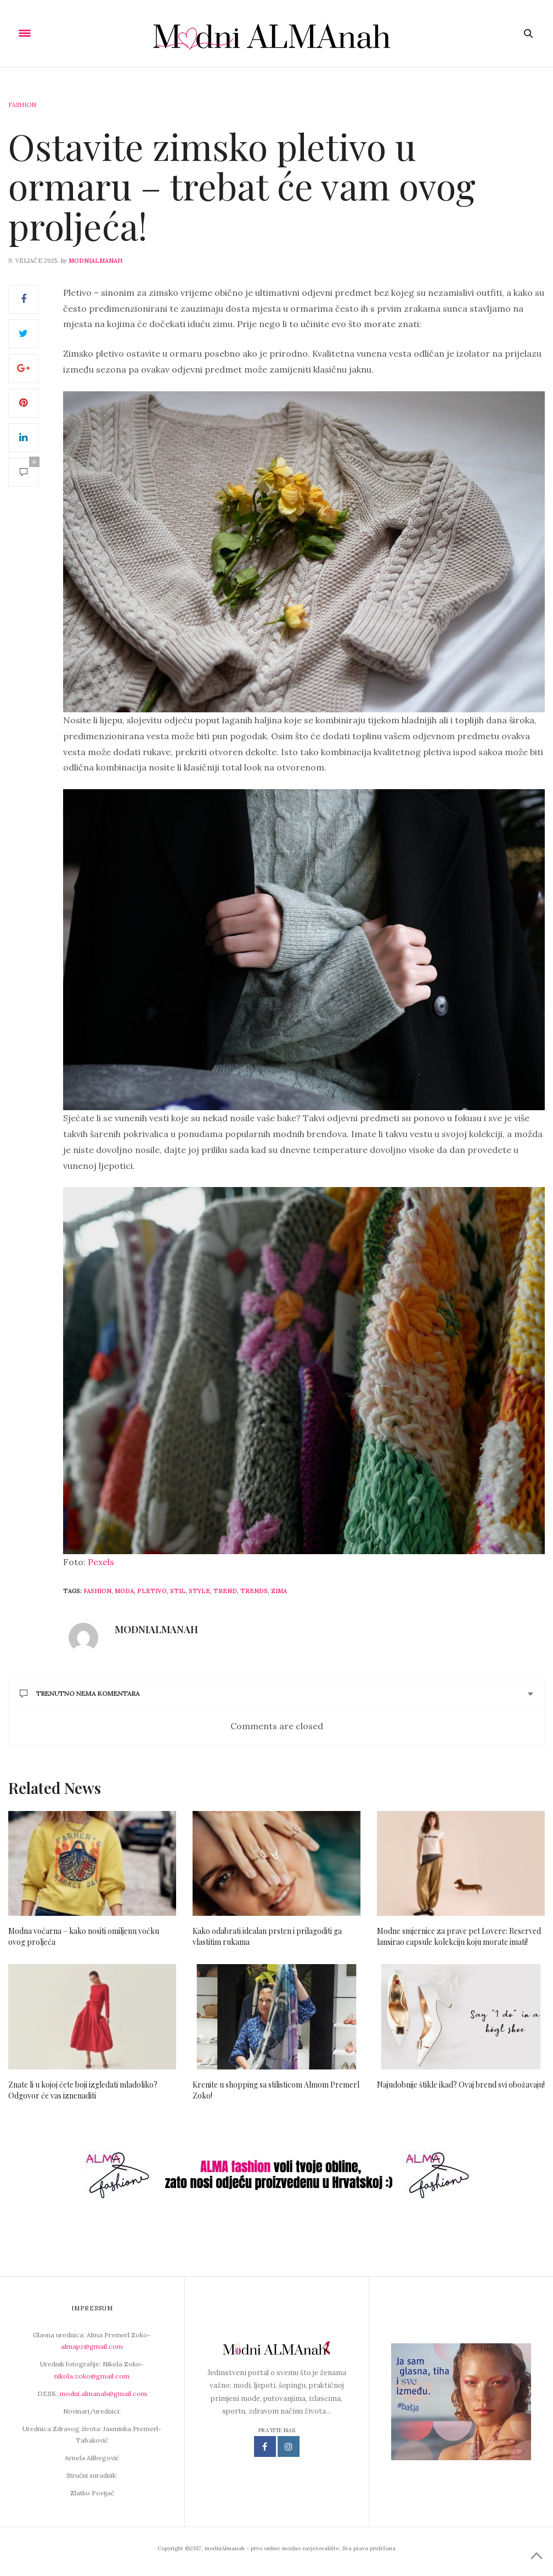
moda (124, 1591)
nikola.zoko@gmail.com (91, 2376)
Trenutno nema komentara (80, 1693)
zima (279, 1591)
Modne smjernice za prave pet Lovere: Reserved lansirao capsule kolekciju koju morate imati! (459, 1936)
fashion (97, 1591)
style (199, 1591)
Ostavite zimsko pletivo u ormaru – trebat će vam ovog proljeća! (242, 186)
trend (225, 1591)
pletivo (152, 1591)
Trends (254, 1591)
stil (177, 1591)
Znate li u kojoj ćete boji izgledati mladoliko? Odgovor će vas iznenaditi (82, 2090)
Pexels (101, 1561)
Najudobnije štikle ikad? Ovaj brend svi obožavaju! (461, 2084)
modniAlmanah (95, 261)
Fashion (22, 105)
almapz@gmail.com (92, 2346)
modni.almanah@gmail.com (103, 2393)
